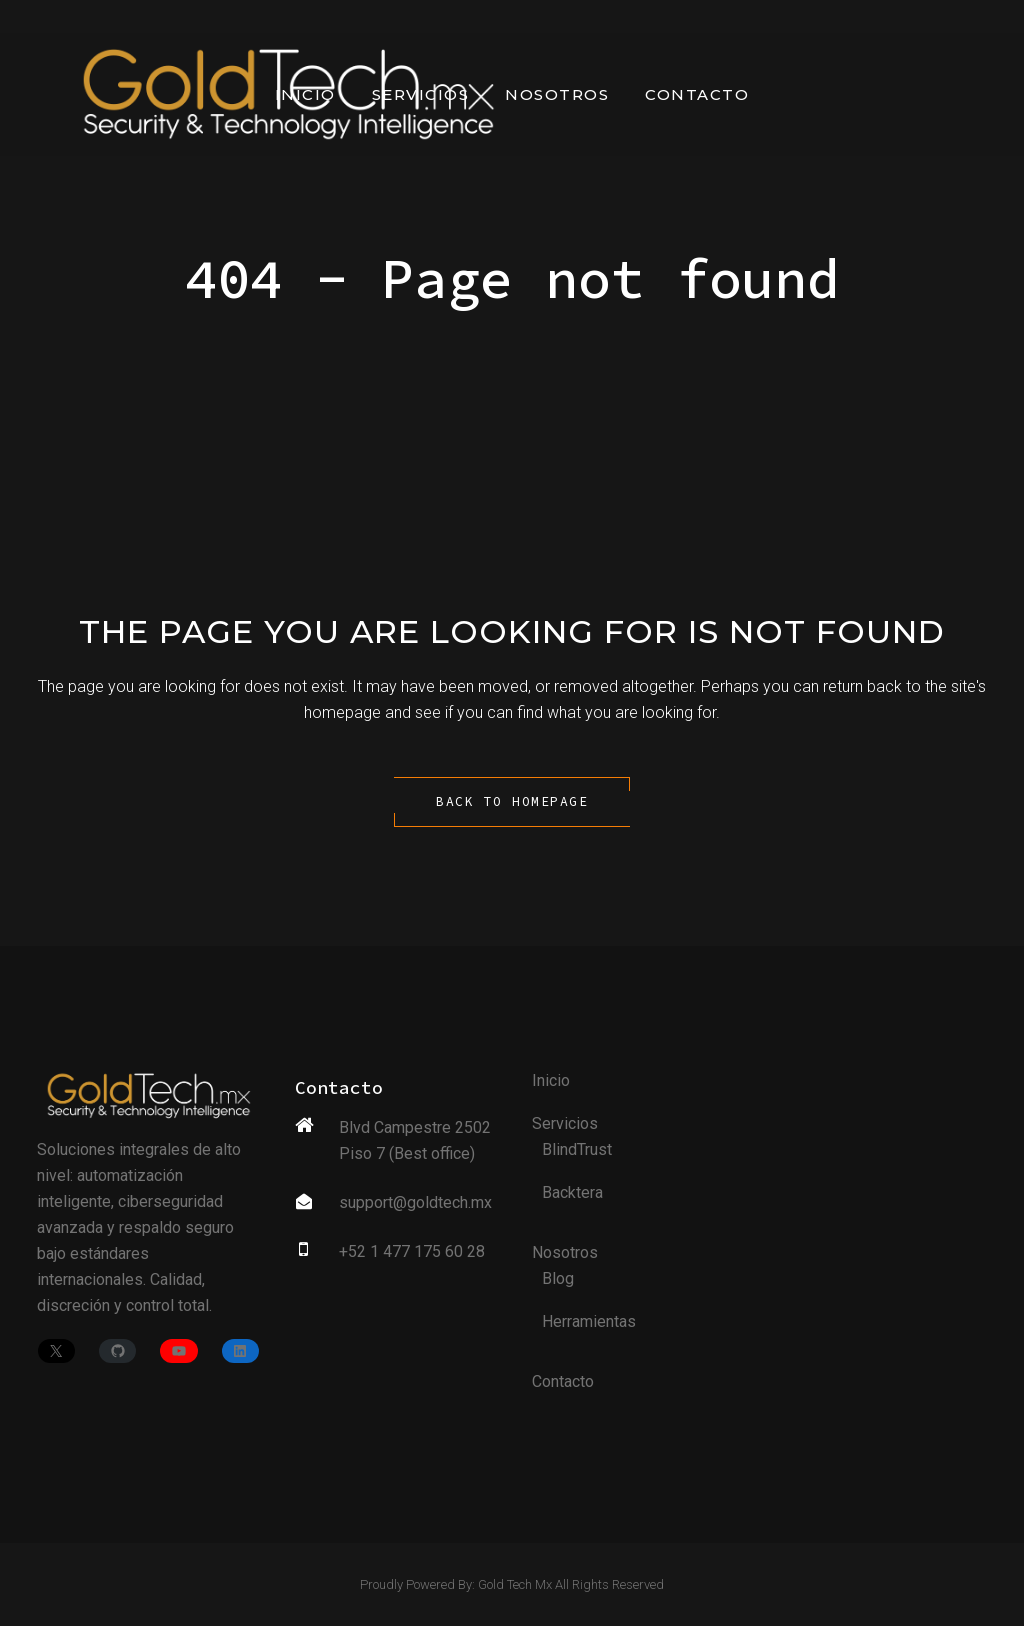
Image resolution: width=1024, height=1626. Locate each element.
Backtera (572, 1192)
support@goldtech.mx (415, 1202)
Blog (558, 1278)
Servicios (565, 1123)
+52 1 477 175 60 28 (412, 1251)
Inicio (551, 1080)
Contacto (563, 1381)
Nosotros (565, 1252)
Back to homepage (512, 801)
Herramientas (589, 1321)
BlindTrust (577, 1149)
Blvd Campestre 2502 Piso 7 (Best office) (415, 1140)
